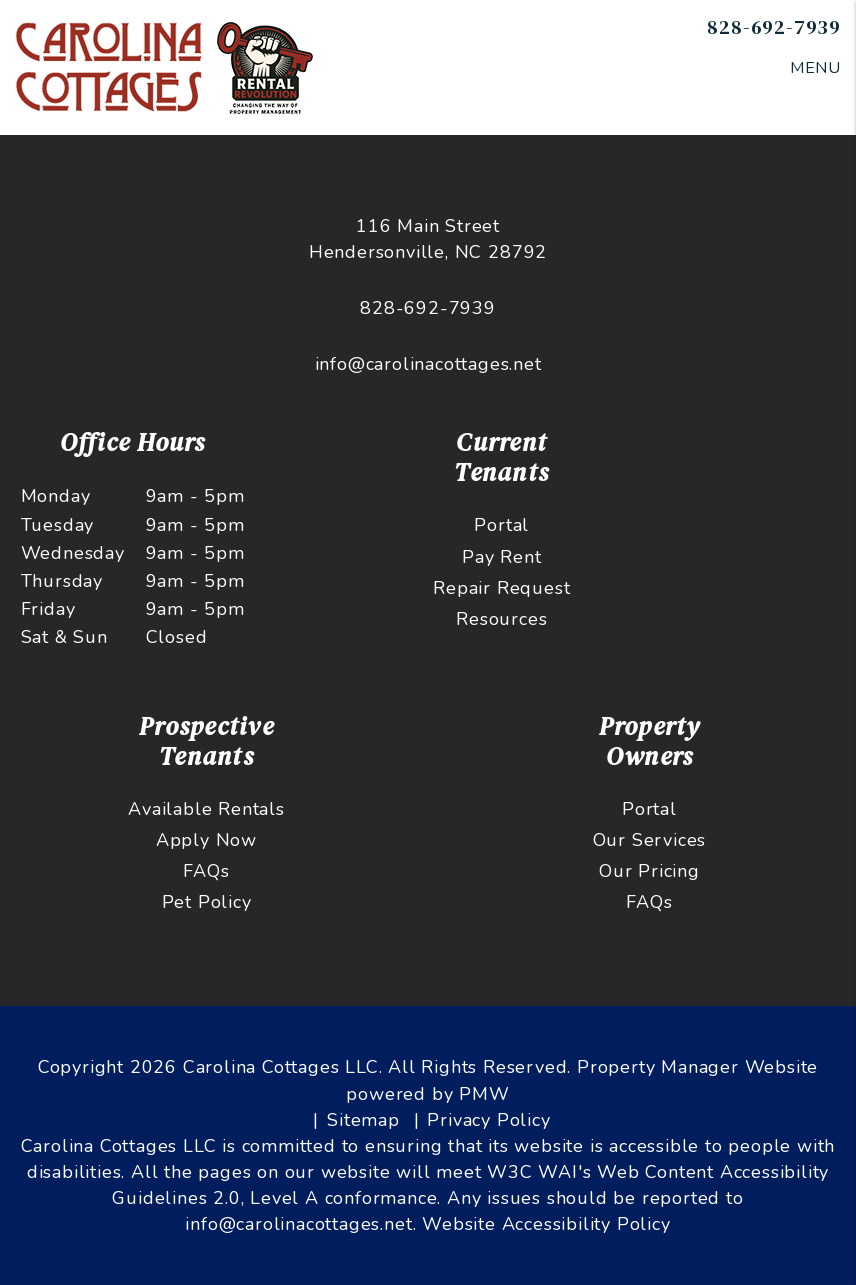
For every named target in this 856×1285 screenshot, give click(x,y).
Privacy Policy (488, 1120)
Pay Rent (501, 557)
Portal (501, 525)
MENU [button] (815, 68)
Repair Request (501, 588)
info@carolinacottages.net (428, 364)
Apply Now (206, 840)
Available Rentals (206, 809)
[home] (169, 66)
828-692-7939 (774, 27)
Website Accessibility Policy (546, 1224)
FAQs (206, 871)
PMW (484, 1094)
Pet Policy (207, 902)
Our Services (650, 840)
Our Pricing (649, 871)
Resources (501, 619)
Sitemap (363, 1120)
